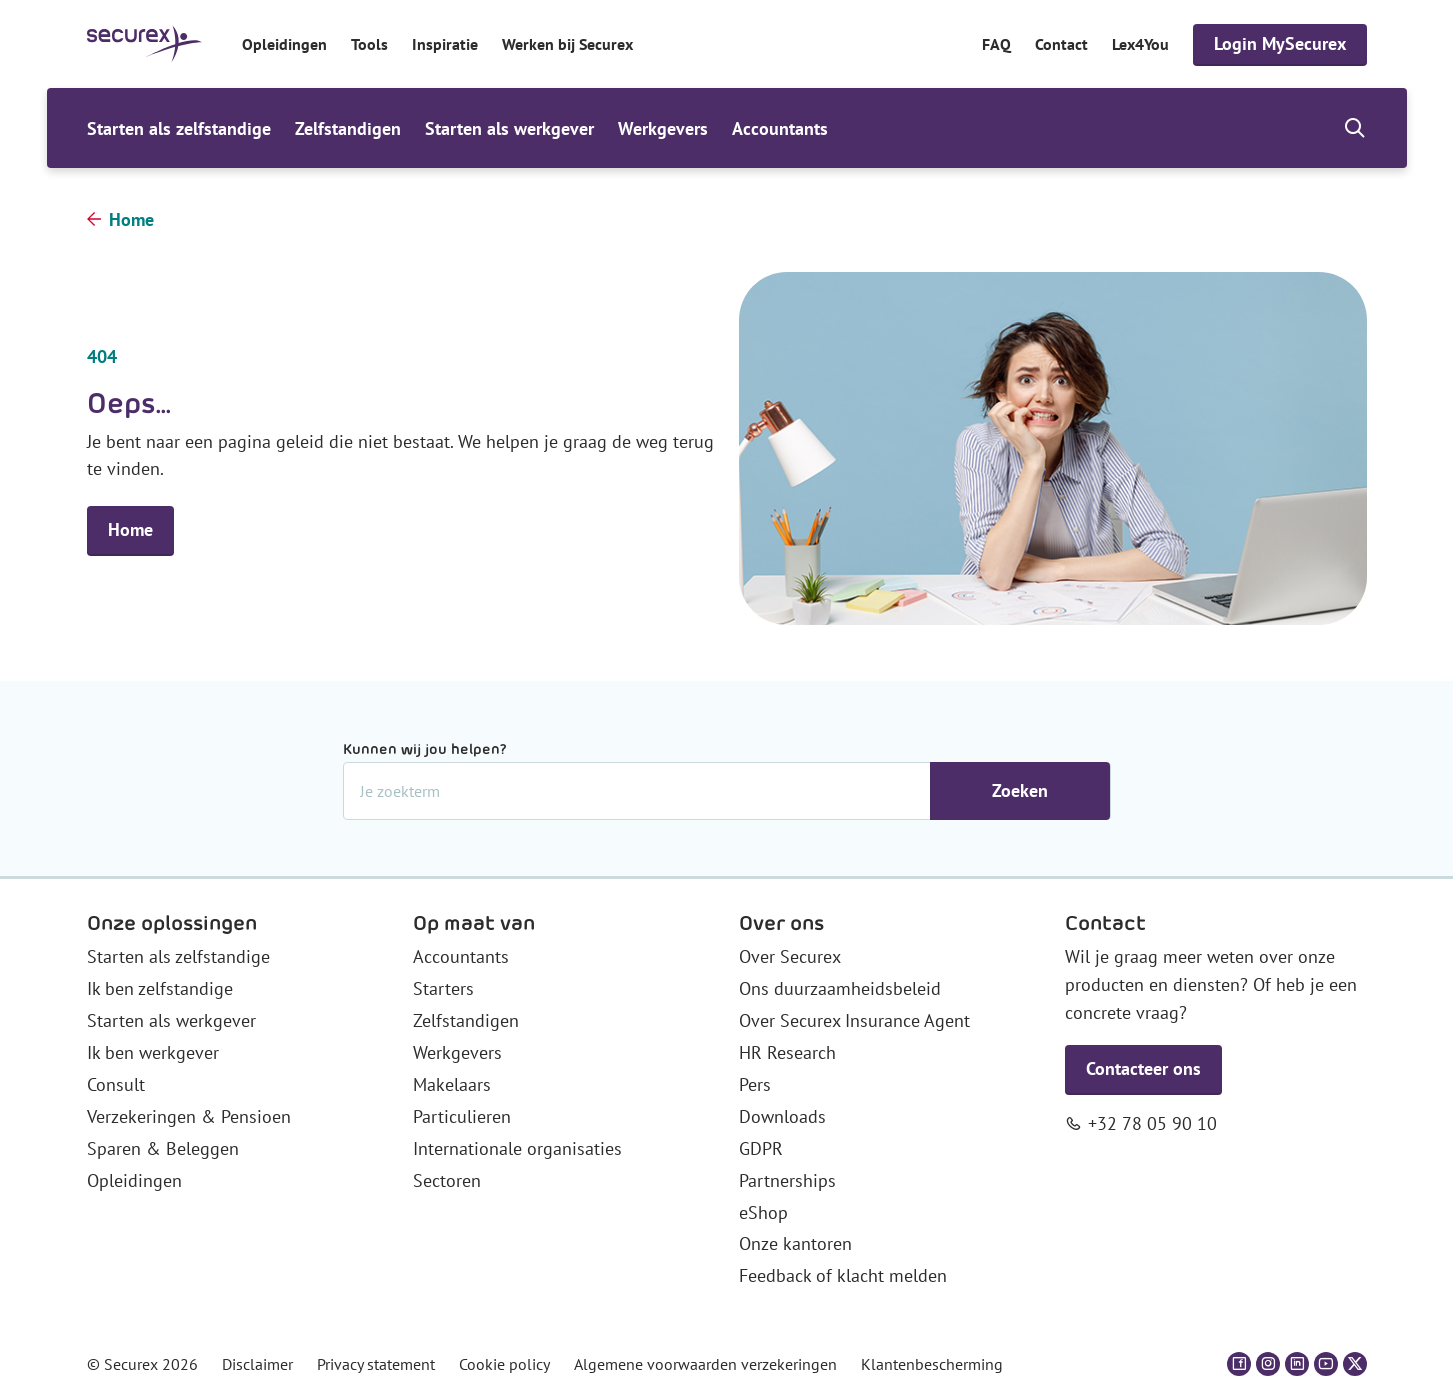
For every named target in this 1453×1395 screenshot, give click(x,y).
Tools (369, 44)
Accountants (780, 128)
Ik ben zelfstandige (160, 988)
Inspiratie (445, 44)
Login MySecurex (1280, 43)
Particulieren (462, 1116)
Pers (755, 1084)
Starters (443, 988)
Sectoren (447, 1180)
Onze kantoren (795, 1243)
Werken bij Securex (567, 44)
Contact (1061, 44)
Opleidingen (284, 44)
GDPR (761, 1148)
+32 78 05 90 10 (1152, 1123)
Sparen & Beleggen (163, 1148)
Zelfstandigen (348, 128)
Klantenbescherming (932, 1364)
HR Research (787, 1052)
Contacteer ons (1143, 1068)
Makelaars (452, 1084)
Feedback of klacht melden (843, 1275)
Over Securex (790, 956)
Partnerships (787, 1180)
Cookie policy (504, 1364)
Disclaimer (257, 1364)
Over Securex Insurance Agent (854, 1020)
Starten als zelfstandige (179, 128)
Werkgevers (663, 128)
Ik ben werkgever (153, 1052)
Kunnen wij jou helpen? (425, 749)
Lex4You (1140, 44)
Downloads (782, 1116)
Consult (116, 1084)
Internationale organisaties (517, 1148)
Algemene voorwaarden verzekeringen (705, 1364)
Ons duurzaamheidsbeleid (840, 988)
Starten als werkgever (509, 128)
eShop (763, 1212)
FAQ (996, 44)
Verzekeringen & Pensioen (189, 1116)
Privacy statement (376, 1364)
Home (131, 219)
